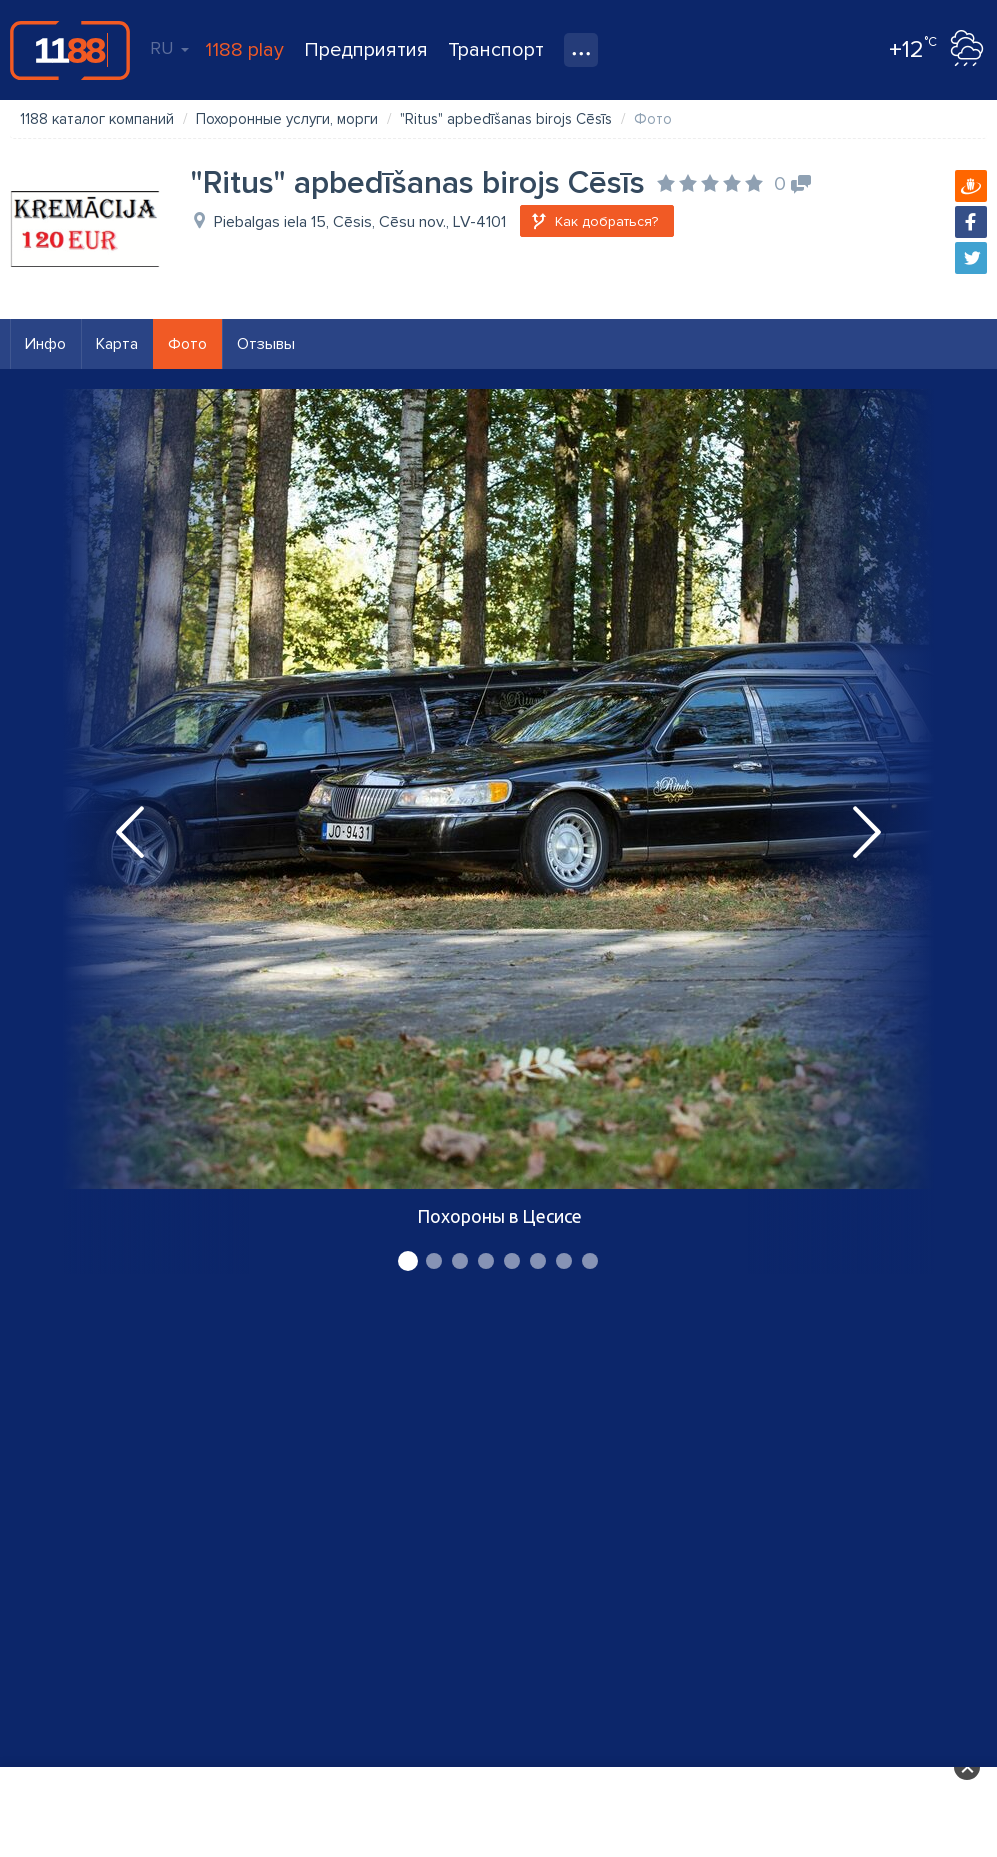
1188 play (244, 50)
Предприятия (366, 50)
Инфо (45, 344)
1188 (70, 50)
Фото (187, 344)
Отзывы (266, 344)
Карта (117, 344)
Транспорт (496, 50)
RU (169, 48)
